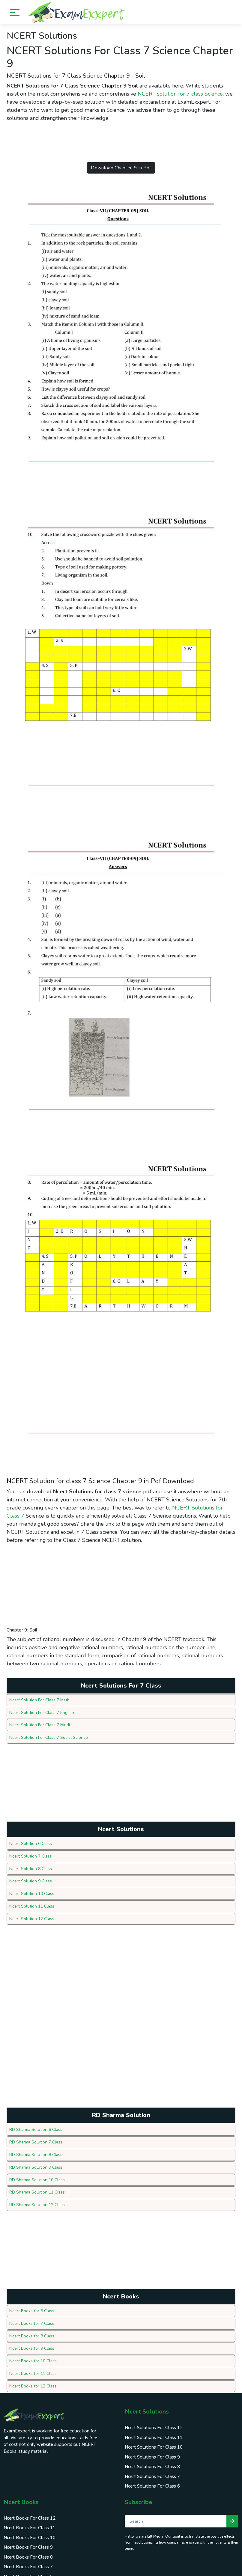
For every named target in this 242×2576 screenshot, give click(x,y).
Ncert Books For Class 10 (29, 2531)
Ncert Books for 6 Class (32, 2306)
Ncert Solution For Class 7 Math (39, 1699)
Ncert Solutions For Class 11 (154, 2431)
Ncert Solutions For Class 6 (152, 2480)
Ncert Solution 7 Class (30, 1854)
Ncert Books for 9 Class (32, 2343)
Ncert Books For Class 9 (28, 2541)
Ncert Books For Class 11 (29, 2521)
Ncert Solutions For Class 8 (152, 2460)
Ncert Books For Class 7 (28, 2560)
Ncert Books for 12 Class (33, 2380)
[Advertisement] (116, 141)
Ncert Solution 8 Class (30, 1867)
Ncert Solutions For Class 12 (154, 2421)
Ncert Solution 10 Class (32, 1891)
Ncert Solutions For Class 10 (154, 2441)
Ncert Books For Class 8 (28, 2551)
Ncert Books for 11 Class (33, 2367)
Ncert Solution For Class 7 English (41, 1712)
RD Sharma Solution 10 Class (37, 2176)
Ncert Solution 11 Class (32, 1903)
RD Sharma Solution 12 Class (37, 2200)
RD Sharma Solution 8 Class (36, 2151)
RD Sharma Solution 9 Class (36, 2163)
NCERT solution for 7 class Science (180, 93)
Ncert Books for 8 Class (32, 2331)
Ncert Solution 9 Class (30, 1879)
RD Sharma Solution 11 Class (37, 2188)
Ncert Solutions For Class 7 (152, 2470)
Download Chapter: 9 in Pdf (121, 167)
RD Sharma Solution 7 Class (36, 2139)
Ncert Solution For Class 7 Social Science (48, 1736)
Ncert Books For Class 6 (28, 2570)
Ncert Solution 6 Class (30, 1842)
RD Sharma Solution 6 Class (36, 2126)
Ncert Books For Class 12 (29, 2512)
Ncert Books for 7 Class (32, 2318)
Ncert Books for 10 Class (33, 2355)
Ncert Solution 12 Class (32, 1916)
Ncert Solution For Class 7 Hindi (39, 1724)
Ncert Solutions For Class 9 (152, 2451)
